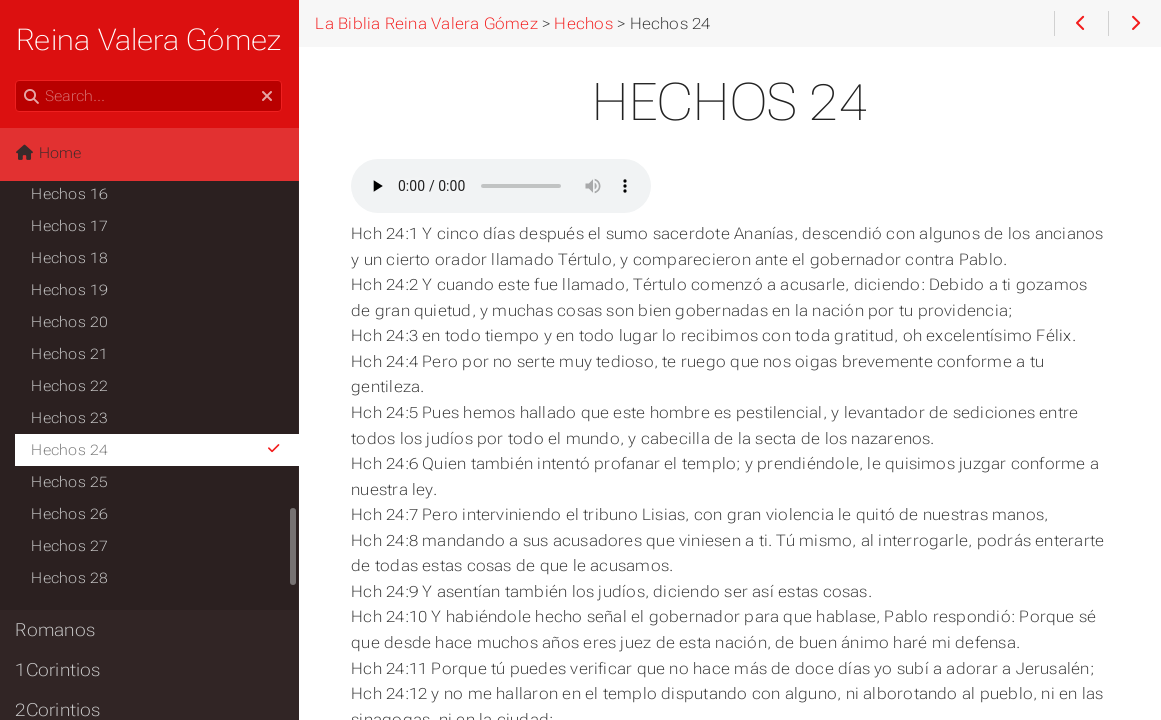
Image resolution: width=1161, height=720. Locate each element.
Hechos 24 (157, 450)
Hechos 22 (70, 386)
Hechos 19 (70, 290)
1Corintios (58, 670)
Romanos (56, 630)
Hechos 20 (70, 322)
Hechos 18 (70, 258)
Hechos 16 (70, 194)
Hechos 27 (70, 546)
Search (17, 80)
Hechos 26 (70, 514)
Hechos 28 (70, 578)
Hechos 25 (70, 482)
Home (49, 153)
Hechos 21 (70, 354)
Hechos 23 (70, 418)
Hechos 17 (70, 226)
